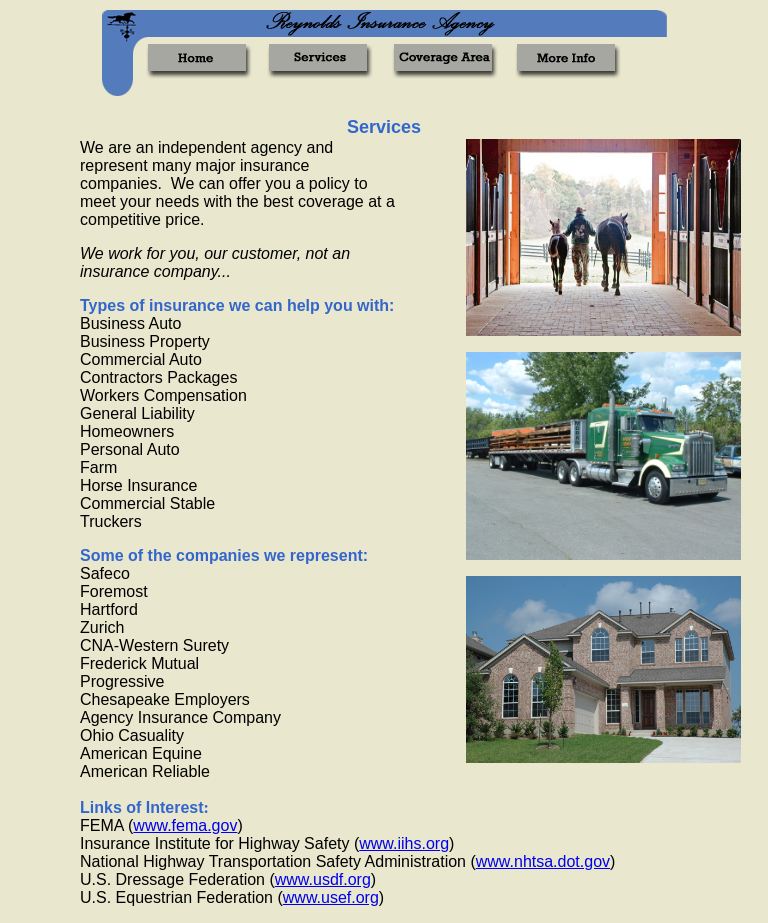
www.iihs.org (404, 843)
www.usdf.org (323, 879)
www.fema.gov (185, 825)
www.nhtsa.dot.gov (543, 861)
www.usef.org (331, 897)
